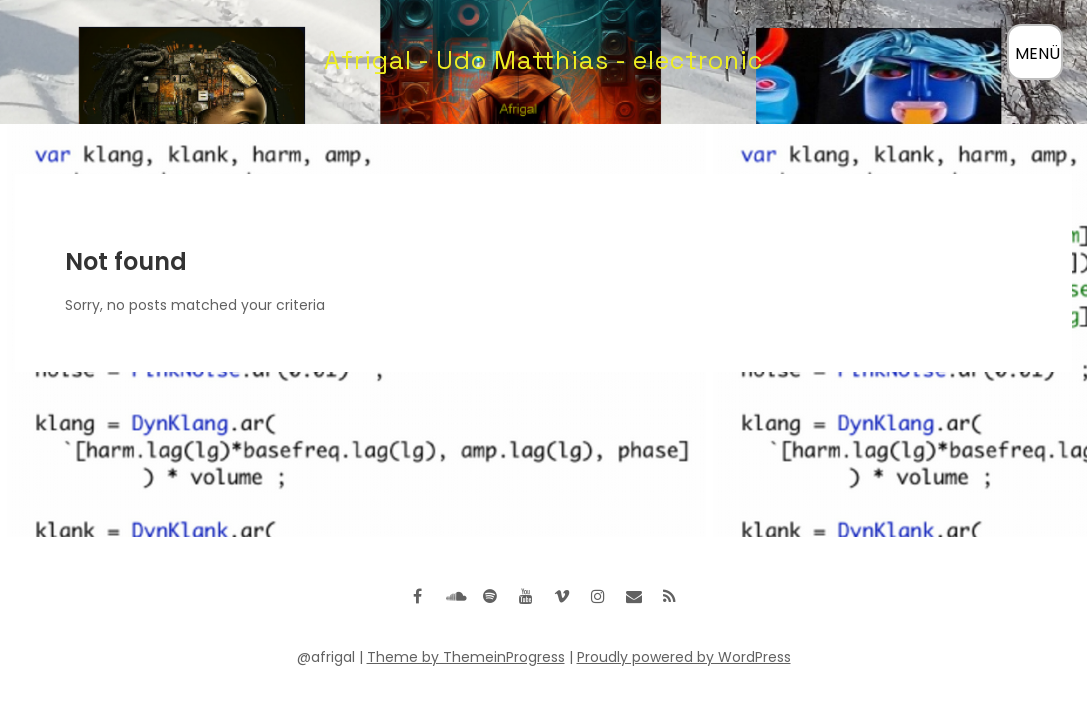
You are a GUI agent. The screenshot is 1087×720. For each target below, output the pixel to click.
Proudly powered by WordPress (684, 657)
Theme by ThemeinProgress (466, 657)
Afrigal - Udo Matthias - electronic (543, 60)
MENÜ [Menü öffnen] (1037, 53)
